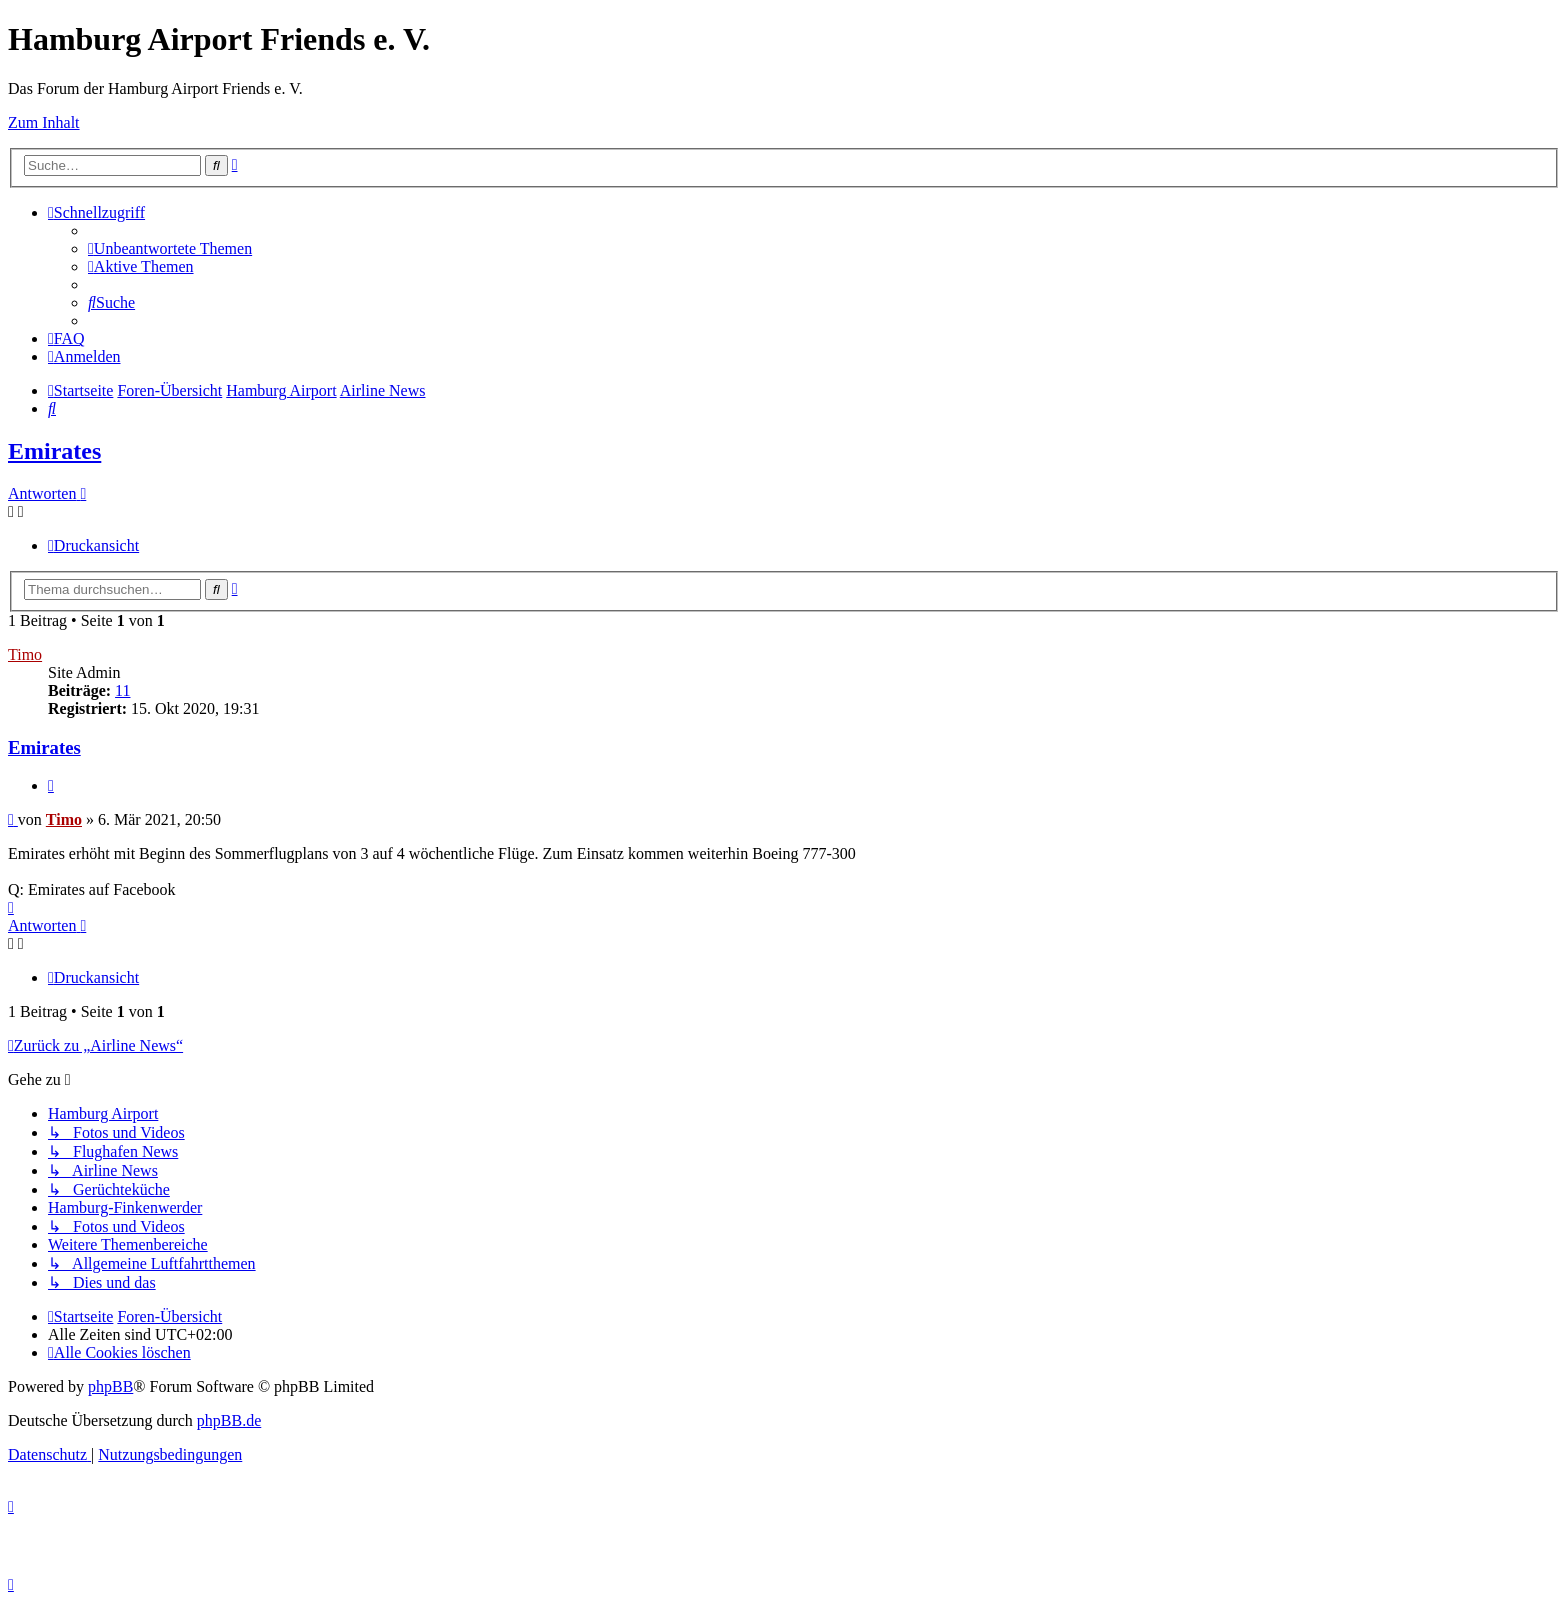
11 (122, 690)
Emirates (54, 451)
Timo (25, 654)
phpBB (110, 1386)
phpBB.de (229, 1420)
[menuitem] (170, 248)
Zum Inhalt (44, 122)
